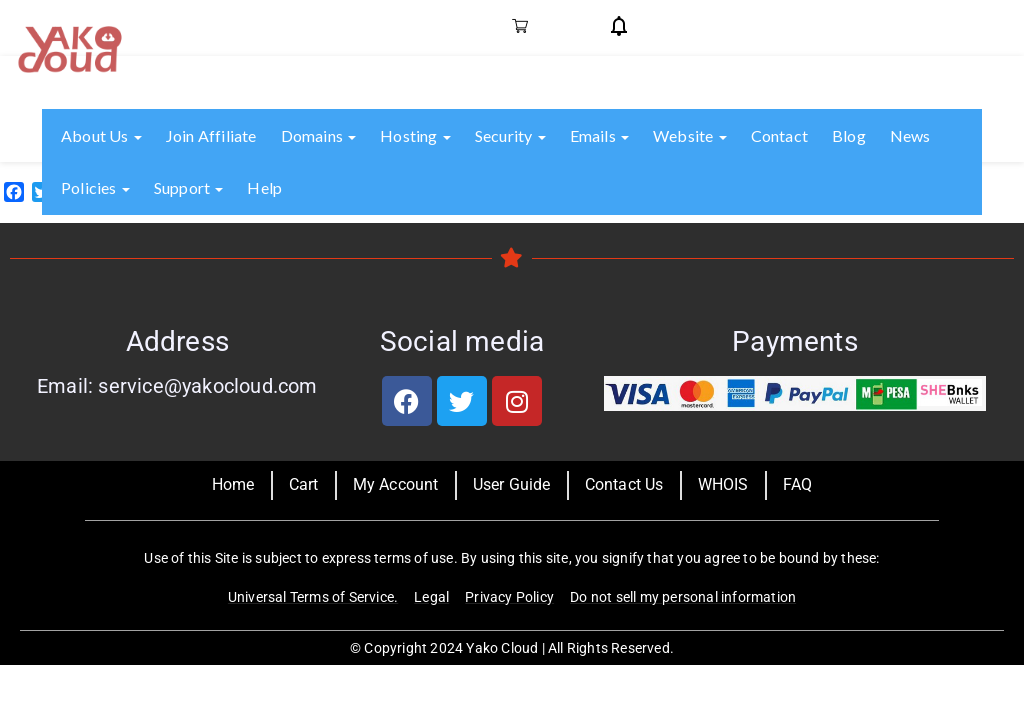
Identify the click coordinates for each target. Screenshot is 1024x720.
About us (101, 135)
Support (189, 187)
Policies (95, 187)
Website (690, 135)
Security (510, 135)
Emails (599, 135)
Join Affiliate (211, 135)
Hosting (415, 135)
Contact (779, 135)
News (910, 135)
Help (264, 187)
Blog (849, 135)
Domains (319, 135)
